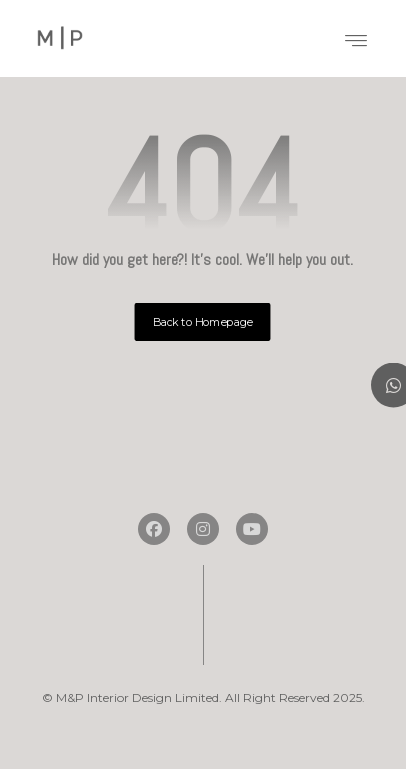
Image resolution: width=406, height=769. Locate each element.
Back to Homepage (203, 322)
